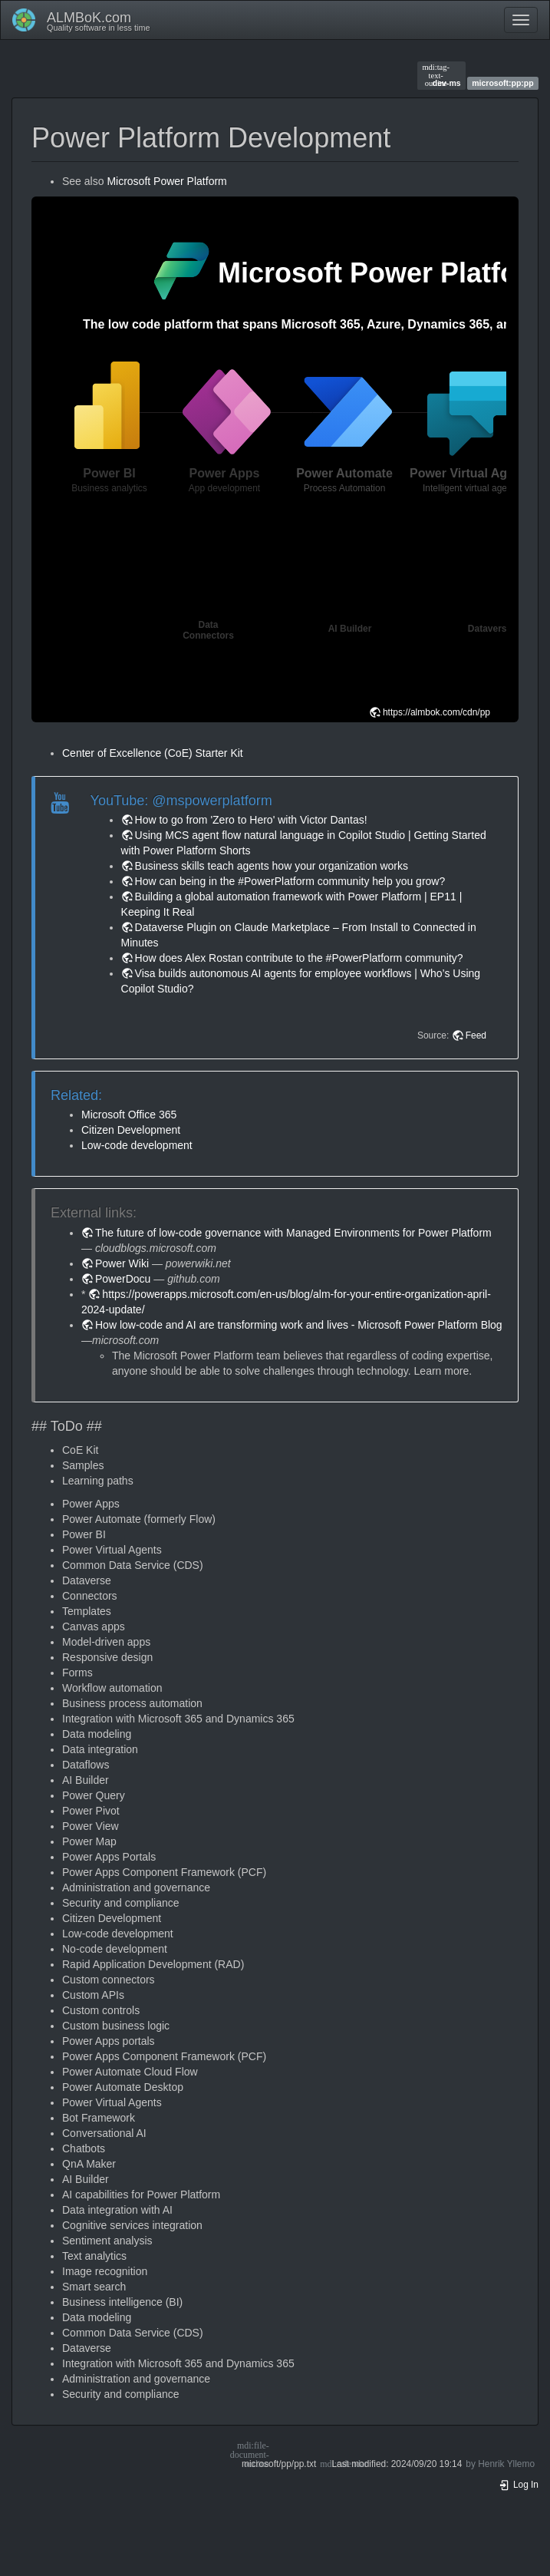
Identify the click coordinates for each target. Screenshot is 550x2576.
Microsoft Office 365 (128, 1114)
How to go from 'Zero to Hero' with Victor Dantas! (251, 820)
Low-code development (137, 1145)
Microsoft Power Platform (166, 181)
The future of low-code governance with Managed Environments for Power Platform (293, 1233)
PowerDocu (122, 1279)
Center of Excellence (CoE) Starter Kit (152, 753)
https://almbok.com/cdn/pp (436, 712)
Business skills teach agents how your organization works (271, 866)
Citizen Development (130, 1130)
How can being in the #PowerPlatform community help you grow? (290, 881)
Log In (518, 2484)
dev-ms (441, 75)
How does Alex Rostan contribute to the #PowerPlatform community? (299, 958)
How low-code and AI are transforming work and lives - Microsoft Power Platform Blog (298, 1325)
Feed (476, 1035)
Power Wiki (122, 1263)
